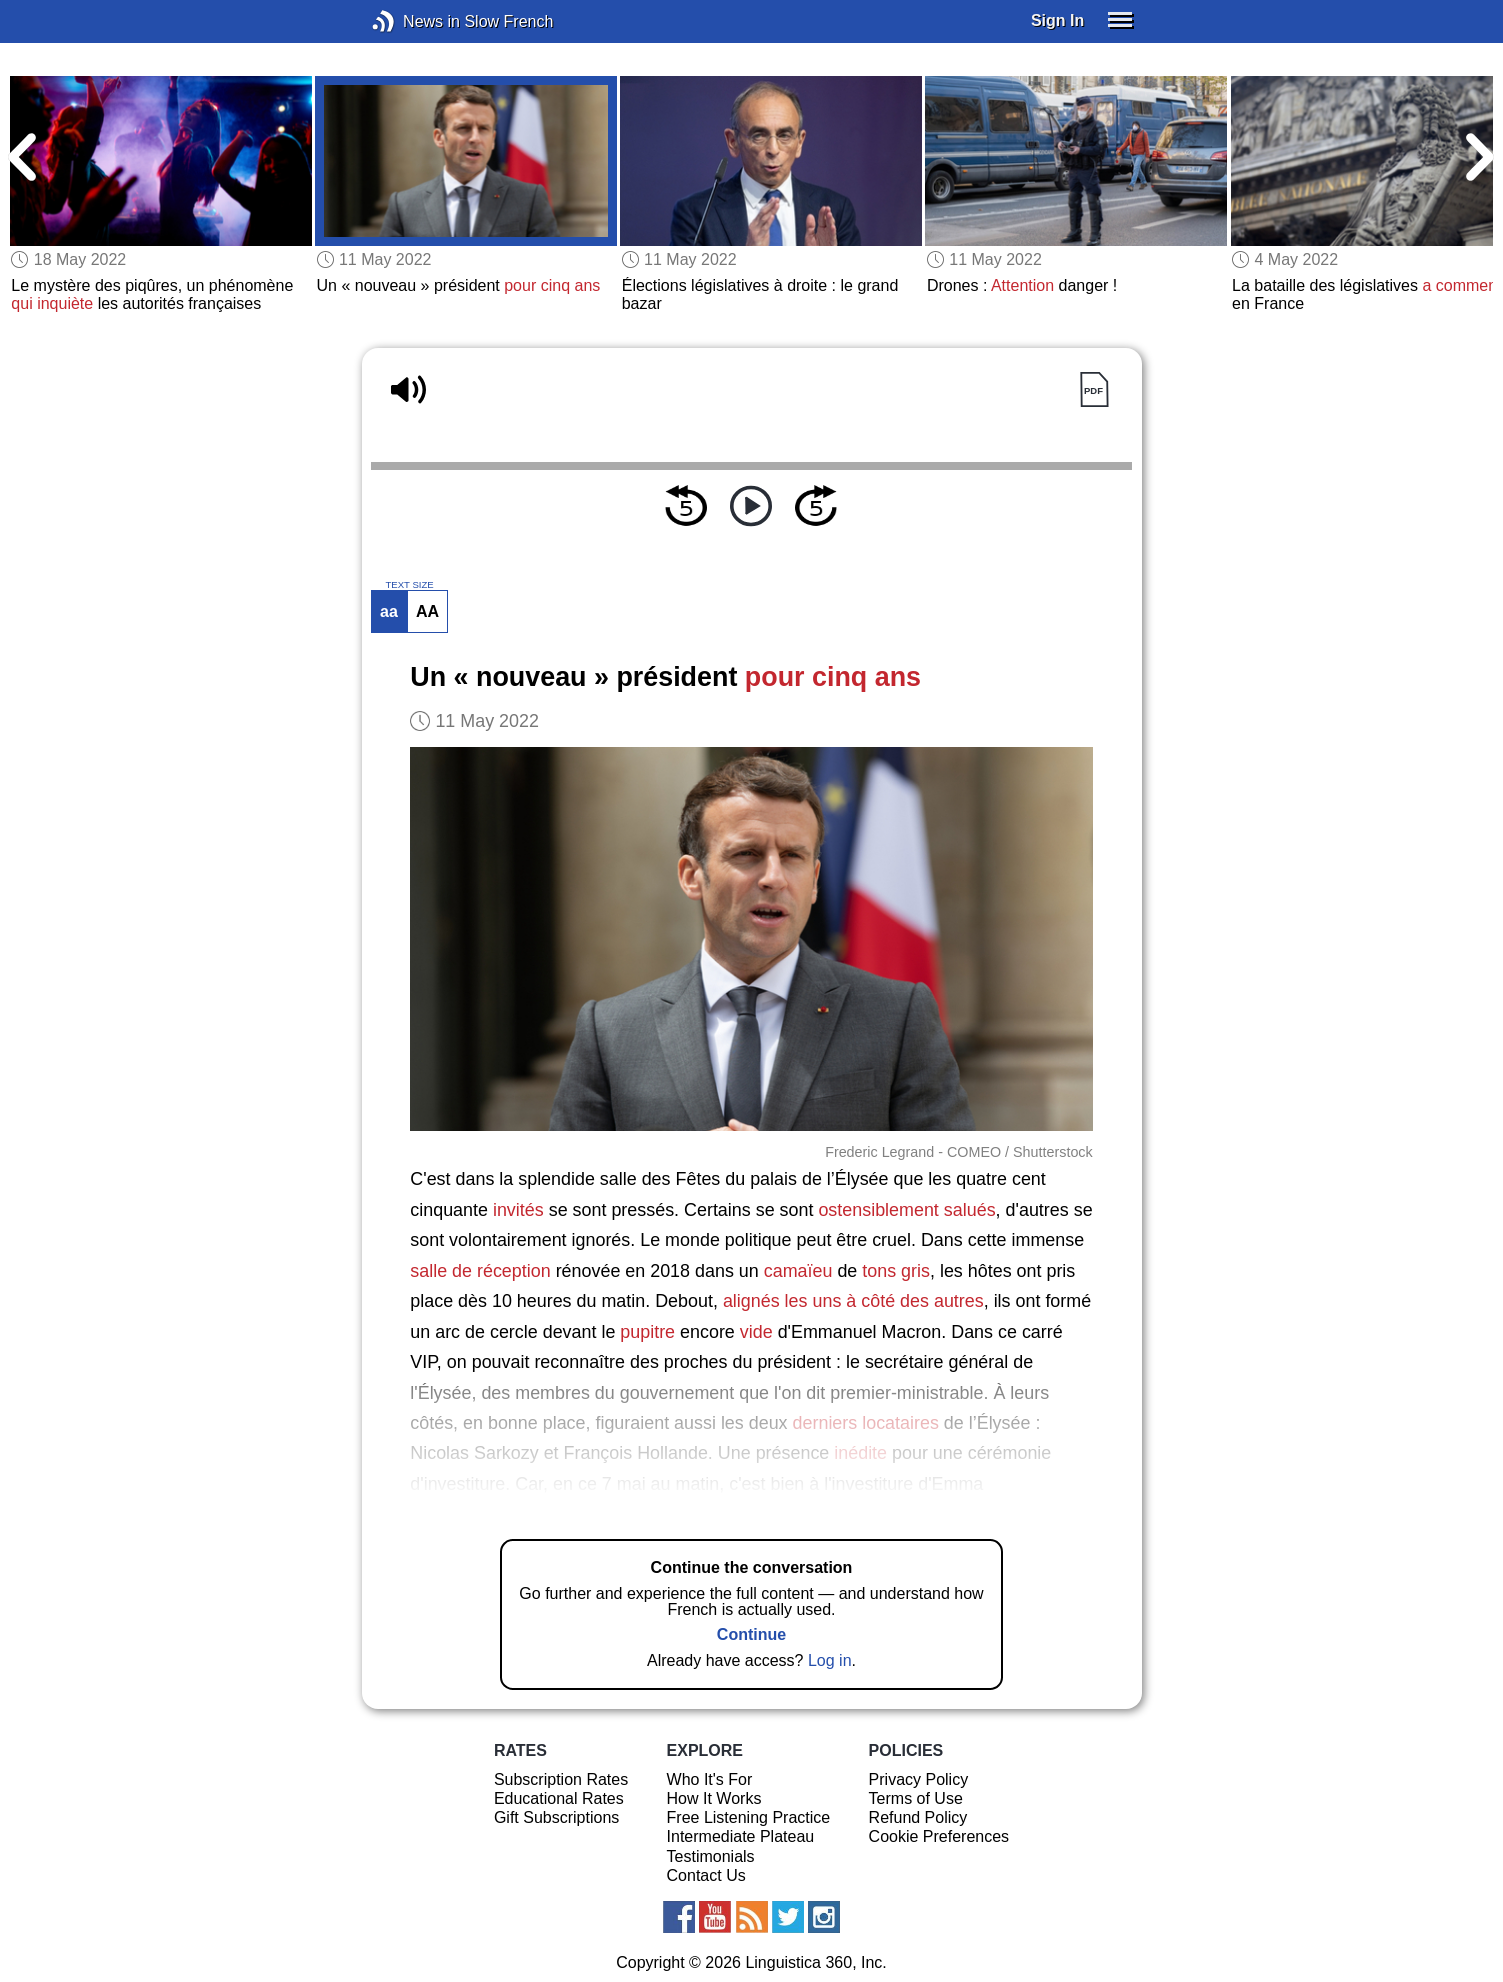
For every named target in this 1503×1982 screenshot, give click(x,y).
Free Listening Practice (749, 1817)
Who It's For (710, 1779)
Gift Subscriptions (556, 1817)
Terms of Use (916, 1798)
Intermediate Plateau (741, 1836)
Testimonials (711, 1856)
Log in (830, 1660)
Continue (751, 1634)
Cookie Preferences (939, 1836)
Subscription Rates (561, 1779)
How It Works (714, 1798)
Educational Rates (559, 1798)
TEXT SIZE (409, 585)
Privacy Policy (919, 1779)
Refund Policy (918, 1817)
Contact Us (706, 1875)
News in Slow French (413, 21)
